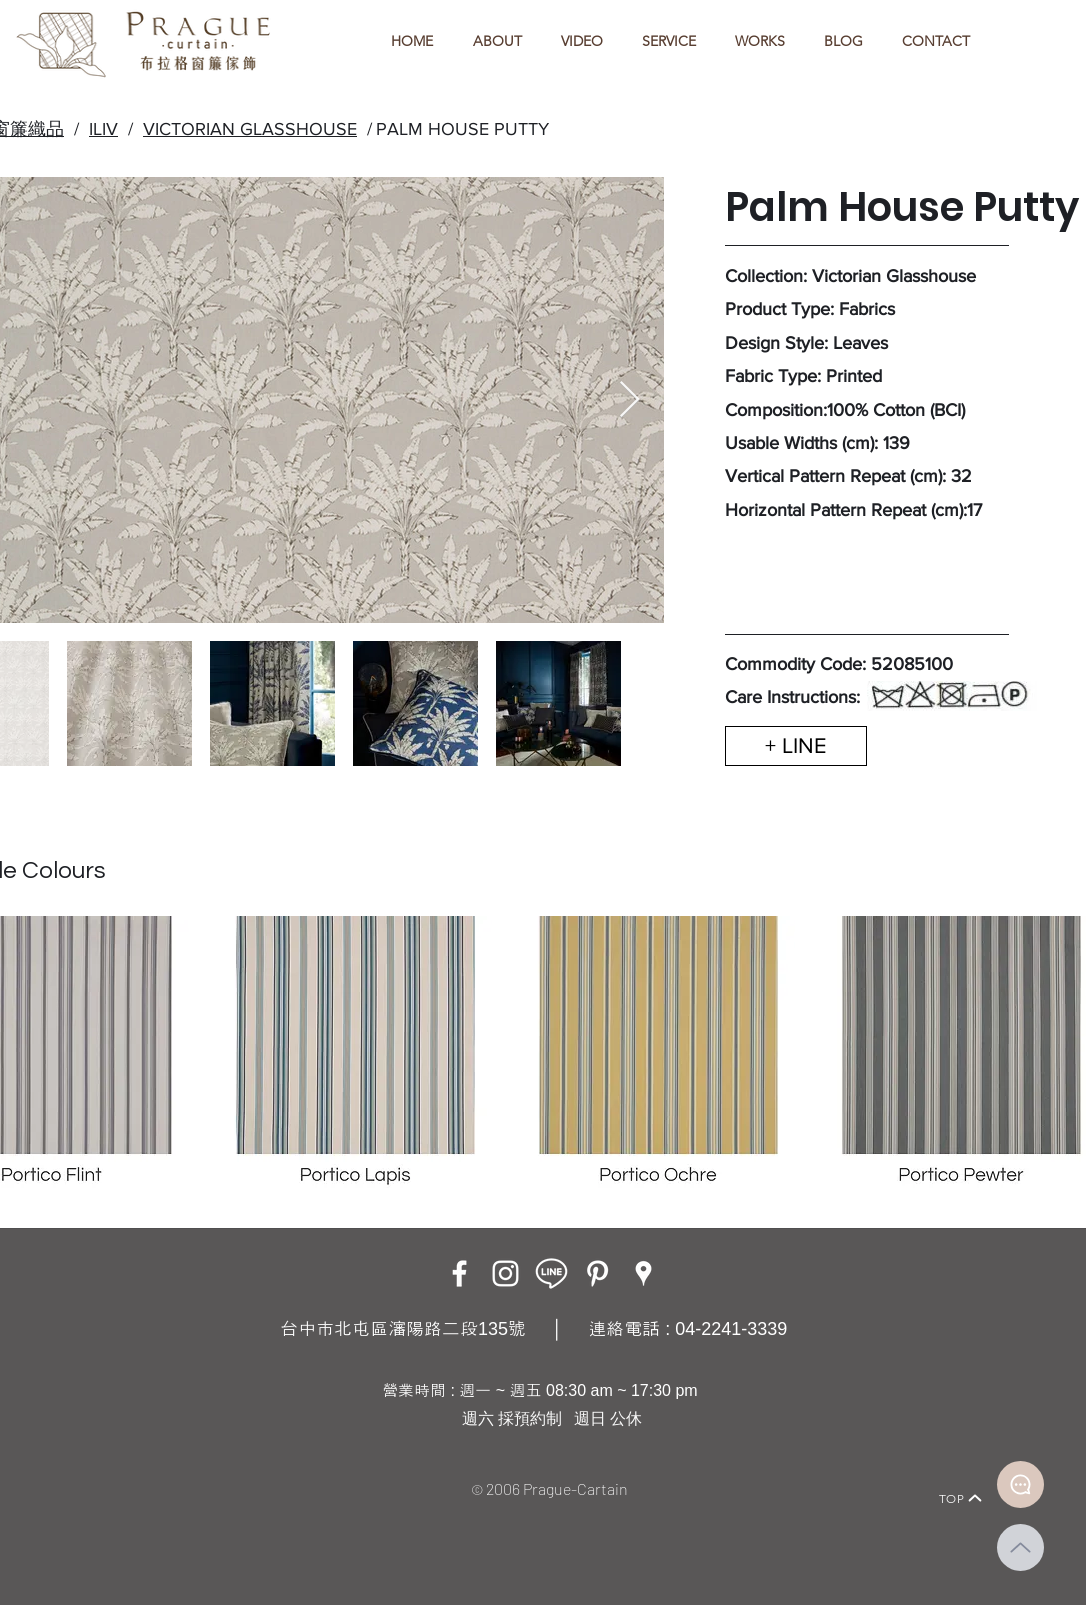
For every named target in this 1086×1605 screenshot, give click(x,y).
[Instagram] (505, 1273)
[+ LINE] (796, 746)
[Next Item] (629, 400)
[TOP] (961, 1498)
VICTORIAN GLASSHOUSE (250, 129)
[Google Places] (643, 1273)
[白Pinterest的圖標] (597, 1273)
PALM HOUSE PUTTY (462, 129)
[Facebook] (459, 1273)
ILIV (103, 129)
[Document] (1020, 1484)
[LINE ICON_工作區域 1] (551, 1273)
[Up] (1020, 1547)
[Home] (108, 1470)
